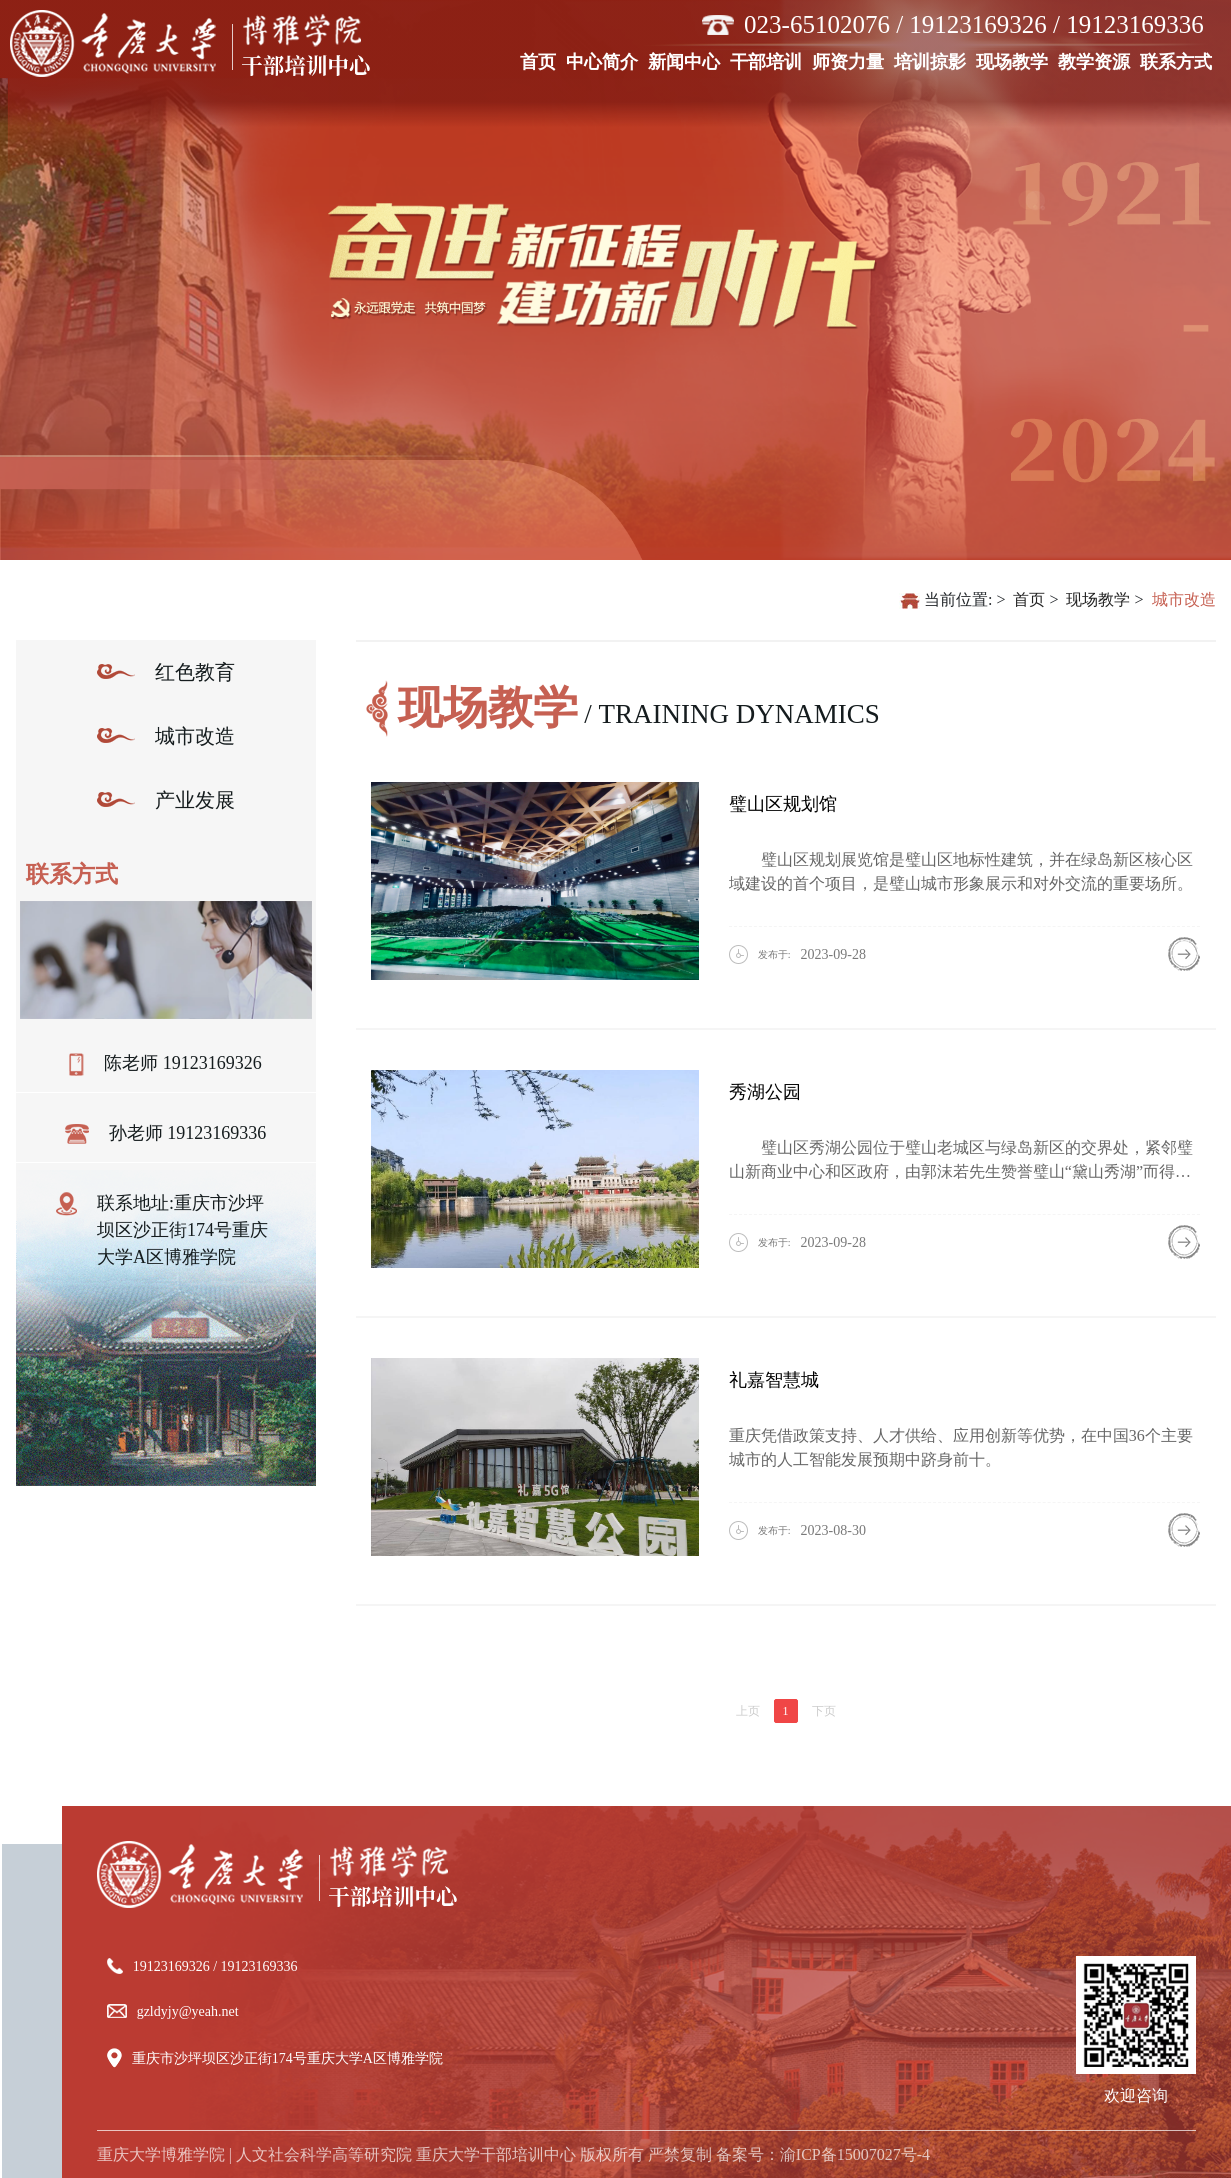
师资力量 (850, 60)
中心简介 (604, 60)
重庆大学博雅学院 (161, 2154)
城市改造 (1184, 599)
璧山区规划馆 (783, 804)
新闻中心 (686, 60)
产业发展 (195, 800)
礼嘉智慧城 (774, 1380)
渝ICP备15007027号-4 (855, 2154)
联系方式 (1178, 60)
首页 (540, 60)
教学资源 (1096, 60)
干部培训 (768, 60)
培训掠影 (932, 60)
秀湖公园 (765, 1092)
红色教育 (195, 672)
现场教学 (1014, 60)
